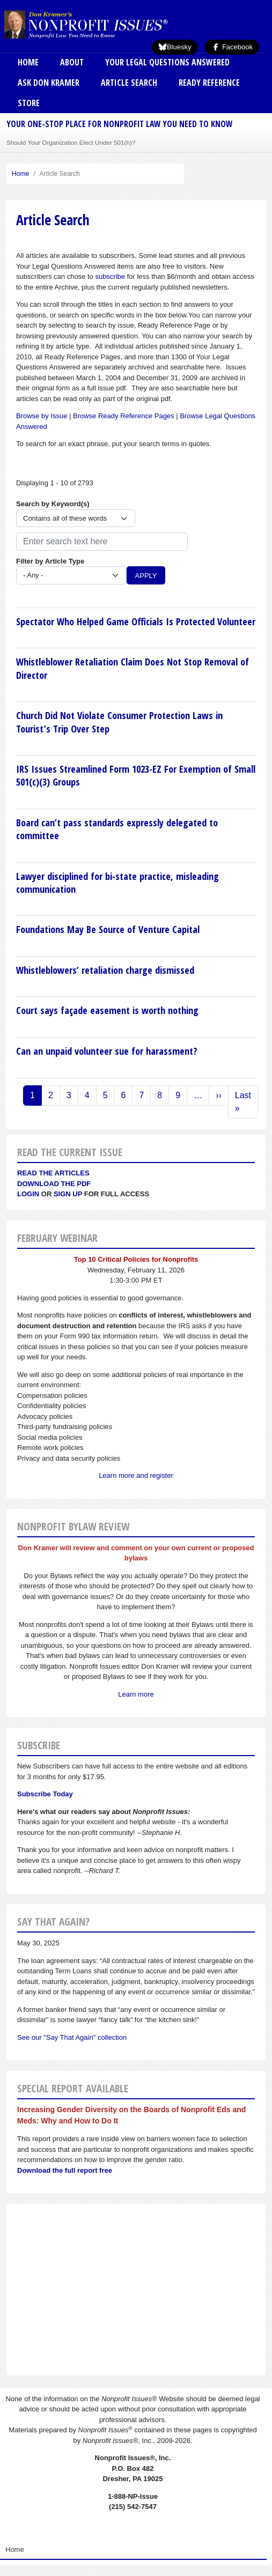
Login (28, 1194)
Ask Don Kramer (48, 82)
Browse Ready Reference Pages (123, 416)
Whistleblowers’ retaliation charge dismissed (105, 970)
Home (28, 62)
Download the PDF (54, 1184)
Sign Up (68, 1194)
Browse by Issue (41, 416)
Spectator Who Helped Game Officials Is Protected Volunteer (135, 621)
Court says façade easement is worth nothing (107, 1010)
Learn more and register (136, 1475)
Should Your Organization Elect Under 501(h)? (70, 142)
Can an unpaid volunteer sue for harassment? (106, 1051)
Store (29, 103)
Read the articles (53, 1173)
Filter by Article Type (50, 561)
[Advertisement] (136, 2290)
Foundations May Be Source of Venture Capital (108, 929)
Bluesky (175, 47)
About (72, 62)
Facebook (232, 47)
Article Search (129, 82)
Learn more (135, 1694)
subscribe (110, 276)
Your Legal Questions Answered (167, 62)
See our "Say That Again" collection (72, 2037)
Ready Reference (209, 82)
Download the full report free (64, 2170)
